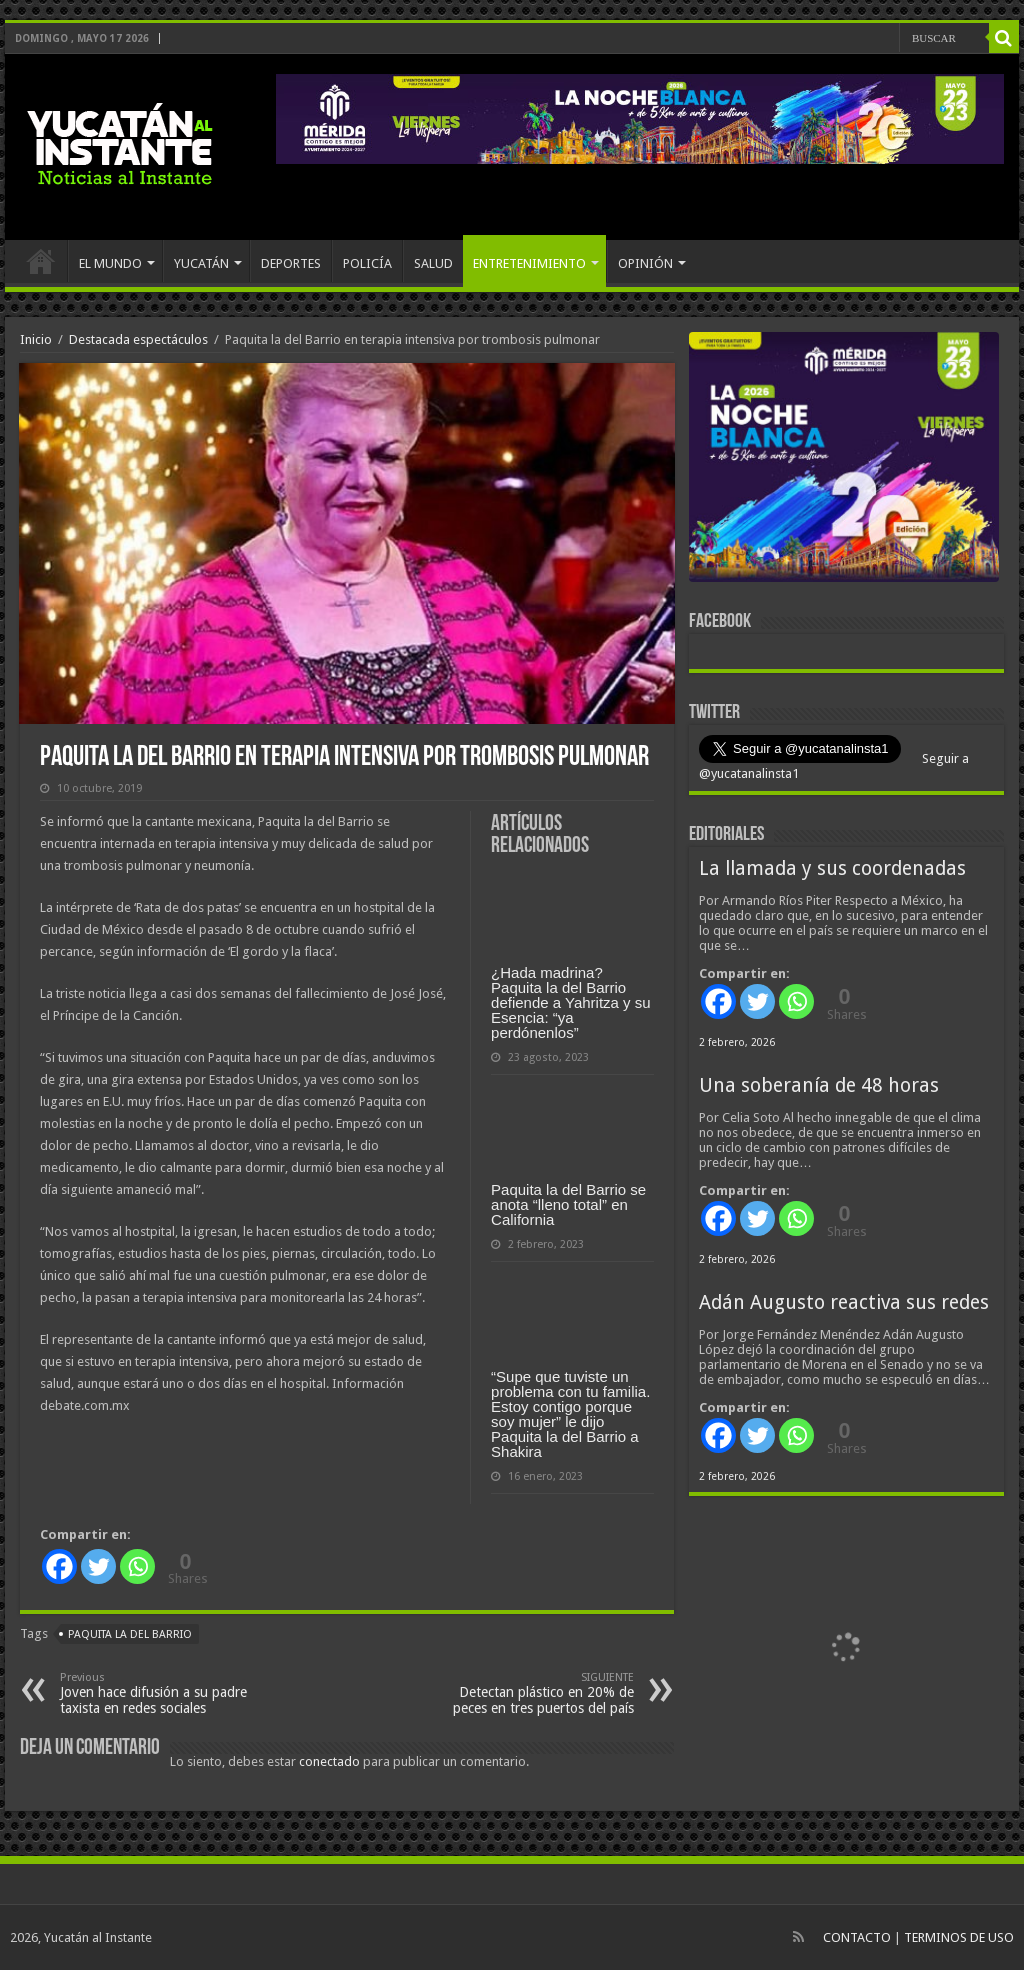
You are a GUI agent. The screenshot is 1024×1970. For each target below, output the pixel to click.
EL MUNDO (110, 263)
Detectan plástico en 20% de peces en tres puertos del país (531, 1693)
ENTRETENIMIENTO (529, 263)
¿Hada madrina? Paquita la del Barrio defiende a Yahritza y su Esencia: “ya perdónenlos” (571, 1002)
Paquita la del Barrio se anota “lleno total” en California (568, 1204)
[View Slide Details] (844, 461)
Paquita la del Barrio (130, 1634)
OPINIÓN (645, 263)
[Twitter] (98, 1566)
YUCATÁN (201, 263)
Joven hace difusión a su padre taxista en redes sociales (162, 1693)
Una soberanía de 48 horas (819, 1085)
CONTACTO (857, 1937)
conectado (329, 1761)
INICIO (41, 261)
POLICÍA (367, 263)
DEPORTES (291, 263)
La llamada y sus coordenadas (832, 868)
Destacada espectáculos (138, 339)
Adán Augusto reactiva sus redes (844, 1302)
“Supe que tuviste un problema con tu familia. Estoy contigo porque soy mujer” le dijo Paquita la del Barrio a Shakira (570, 1414)
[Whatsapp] (137, 1566)
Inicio (36, 339)
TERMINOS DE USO (959, 1937)
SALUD (433, 263)
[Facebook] (59, 1566)
